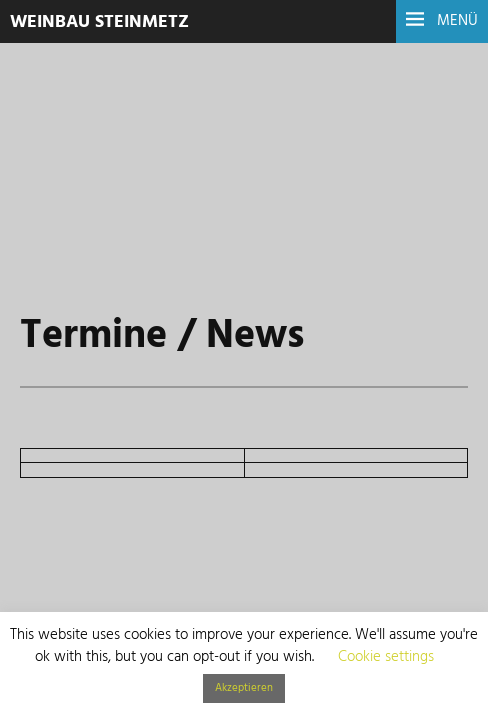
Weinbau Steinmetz (99, 22)
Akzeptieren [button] (244, 688)
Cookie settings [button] (386, 657)
